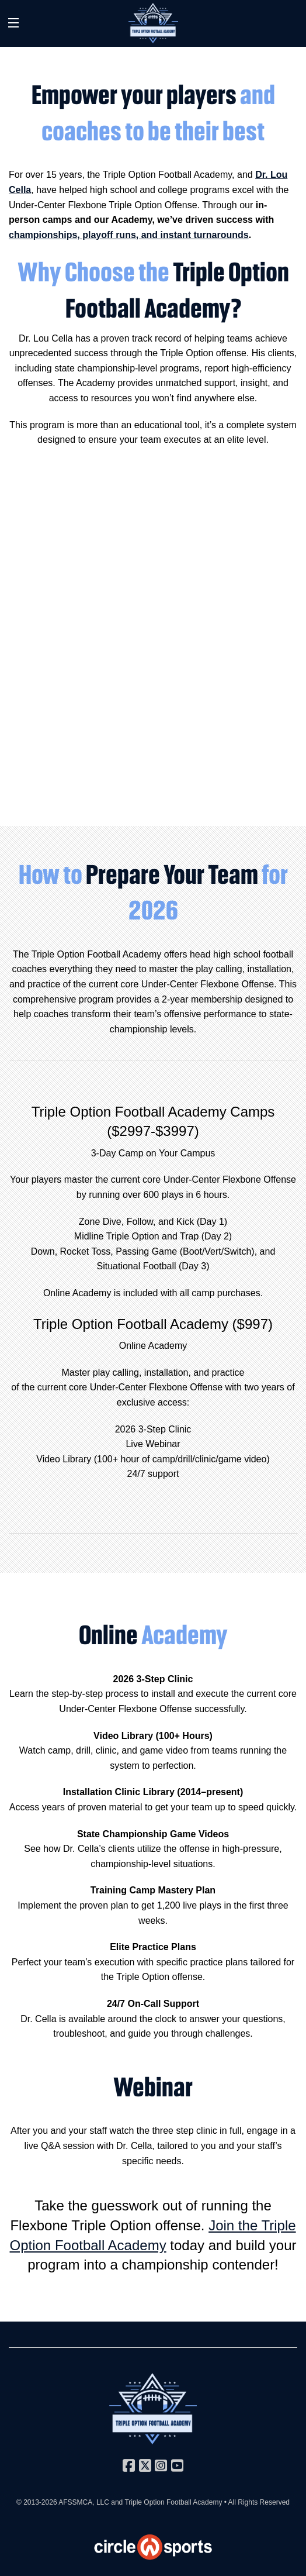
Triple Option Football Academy (173, 2502)
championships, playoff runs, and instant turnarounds (129, 235)
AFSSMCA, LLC (83, 2502)
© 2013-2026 (37, 2502)
